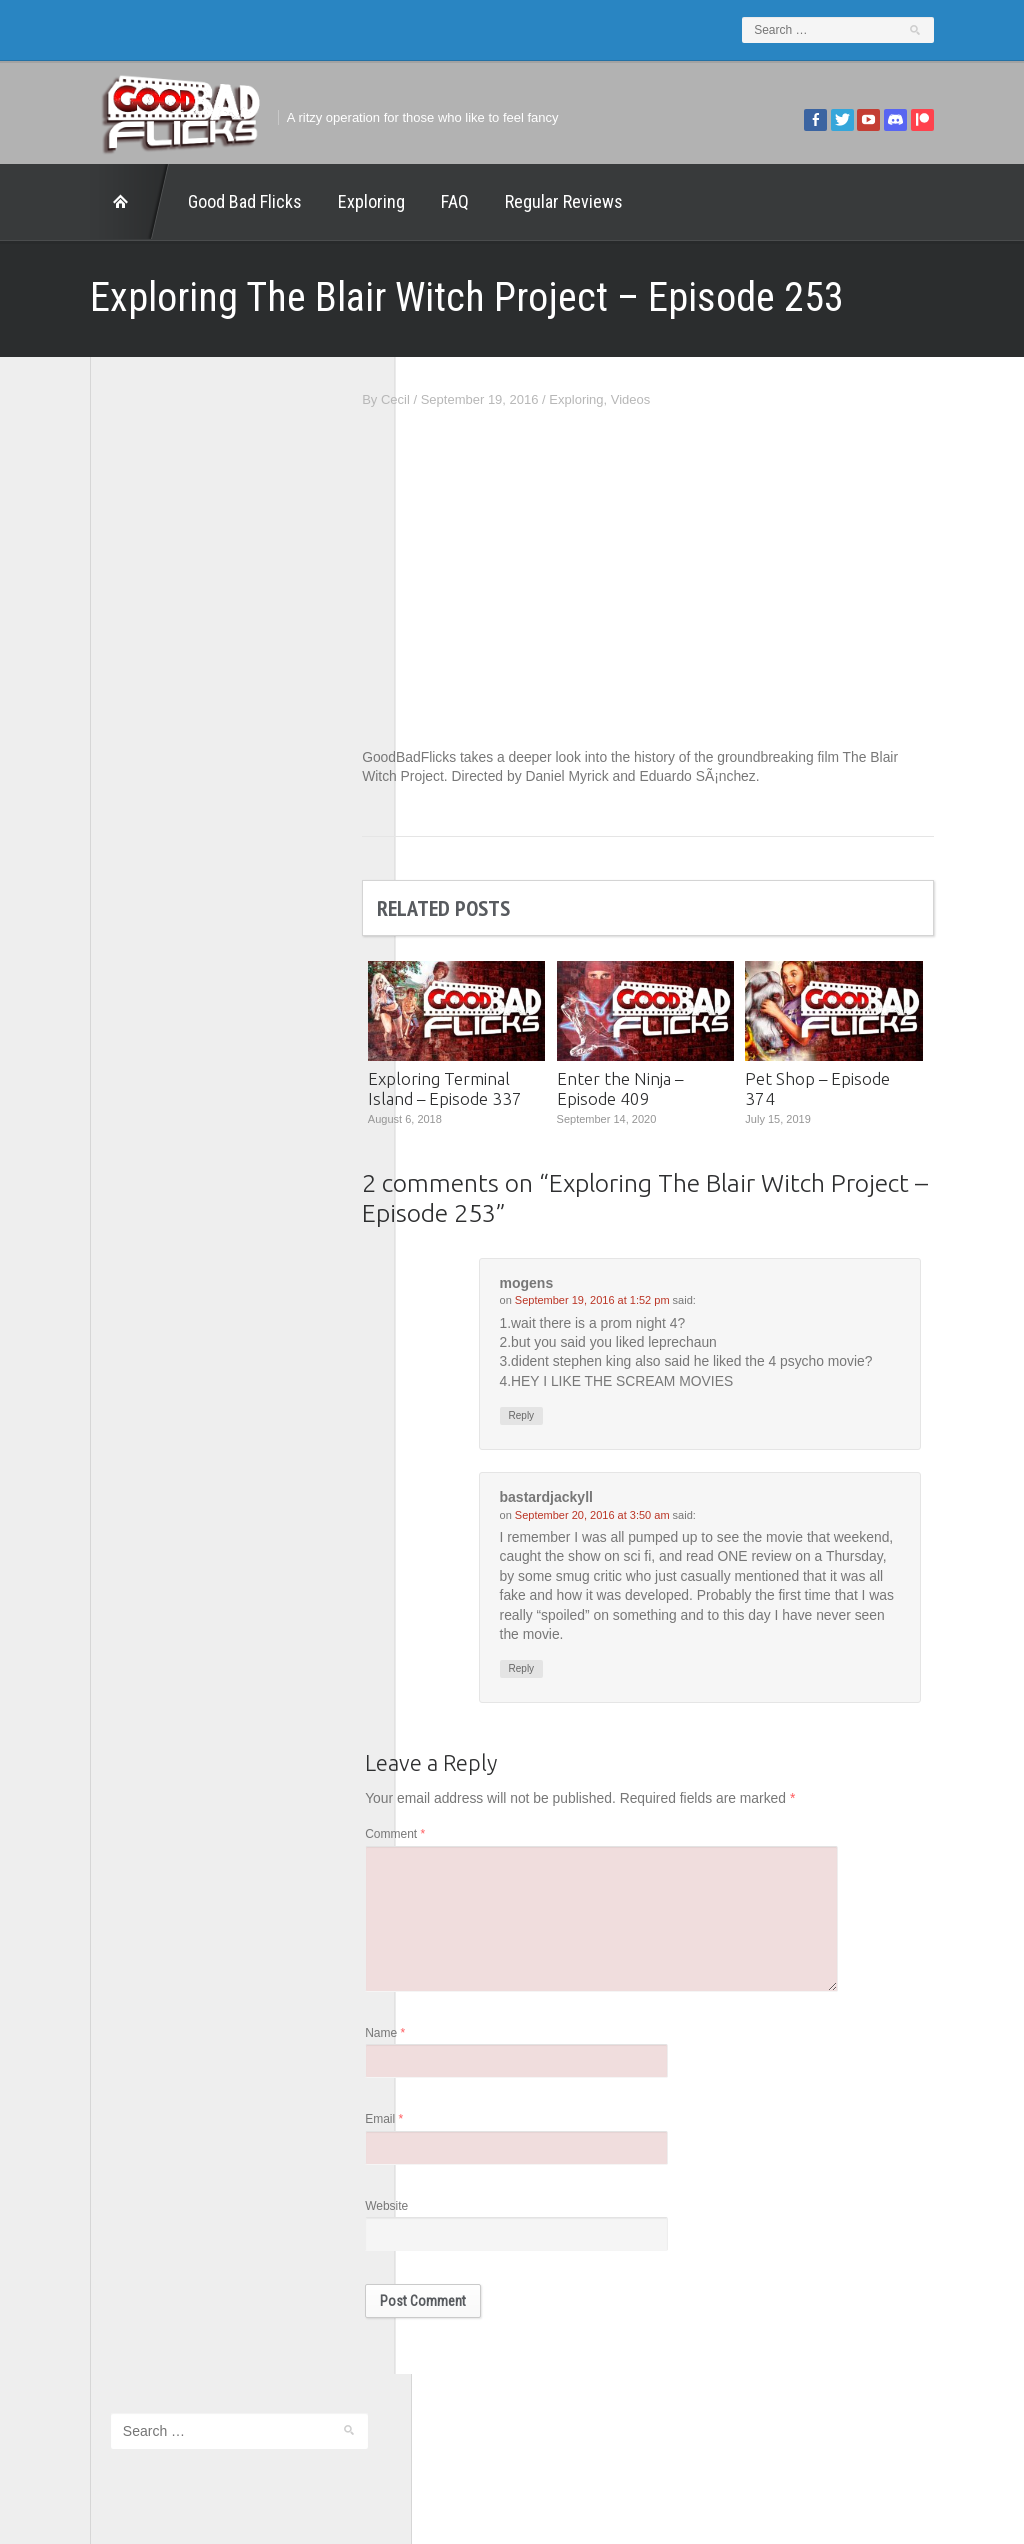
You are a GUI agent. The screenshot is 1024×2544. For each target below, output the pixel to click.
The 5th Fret (106, 878)
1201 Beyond (109, 721)
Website (427, 2209)
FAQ (415, 201)
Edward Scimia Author (135, 748)
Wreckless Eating (121, 1036)
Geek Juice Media (123, 800)
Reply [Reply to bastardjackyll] (562, 1671)
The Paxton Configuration (144, 983)
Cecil (435, 399)
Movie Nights (108, 852)
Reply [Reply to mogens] (562, 1416)
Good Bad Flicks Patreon (143, 826)
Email (425, 2123)
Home (90, 202)
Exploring (331, 201)
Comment (436, 1837)
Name (426, 2036)
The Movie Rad (115, 957)
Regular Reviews (524, 201)
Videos (671, 399)
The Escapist (108, 931)
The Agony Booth (121, 905)
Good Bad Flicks (205, 201)
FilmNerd (97, 774)
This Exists (102, 1009)
